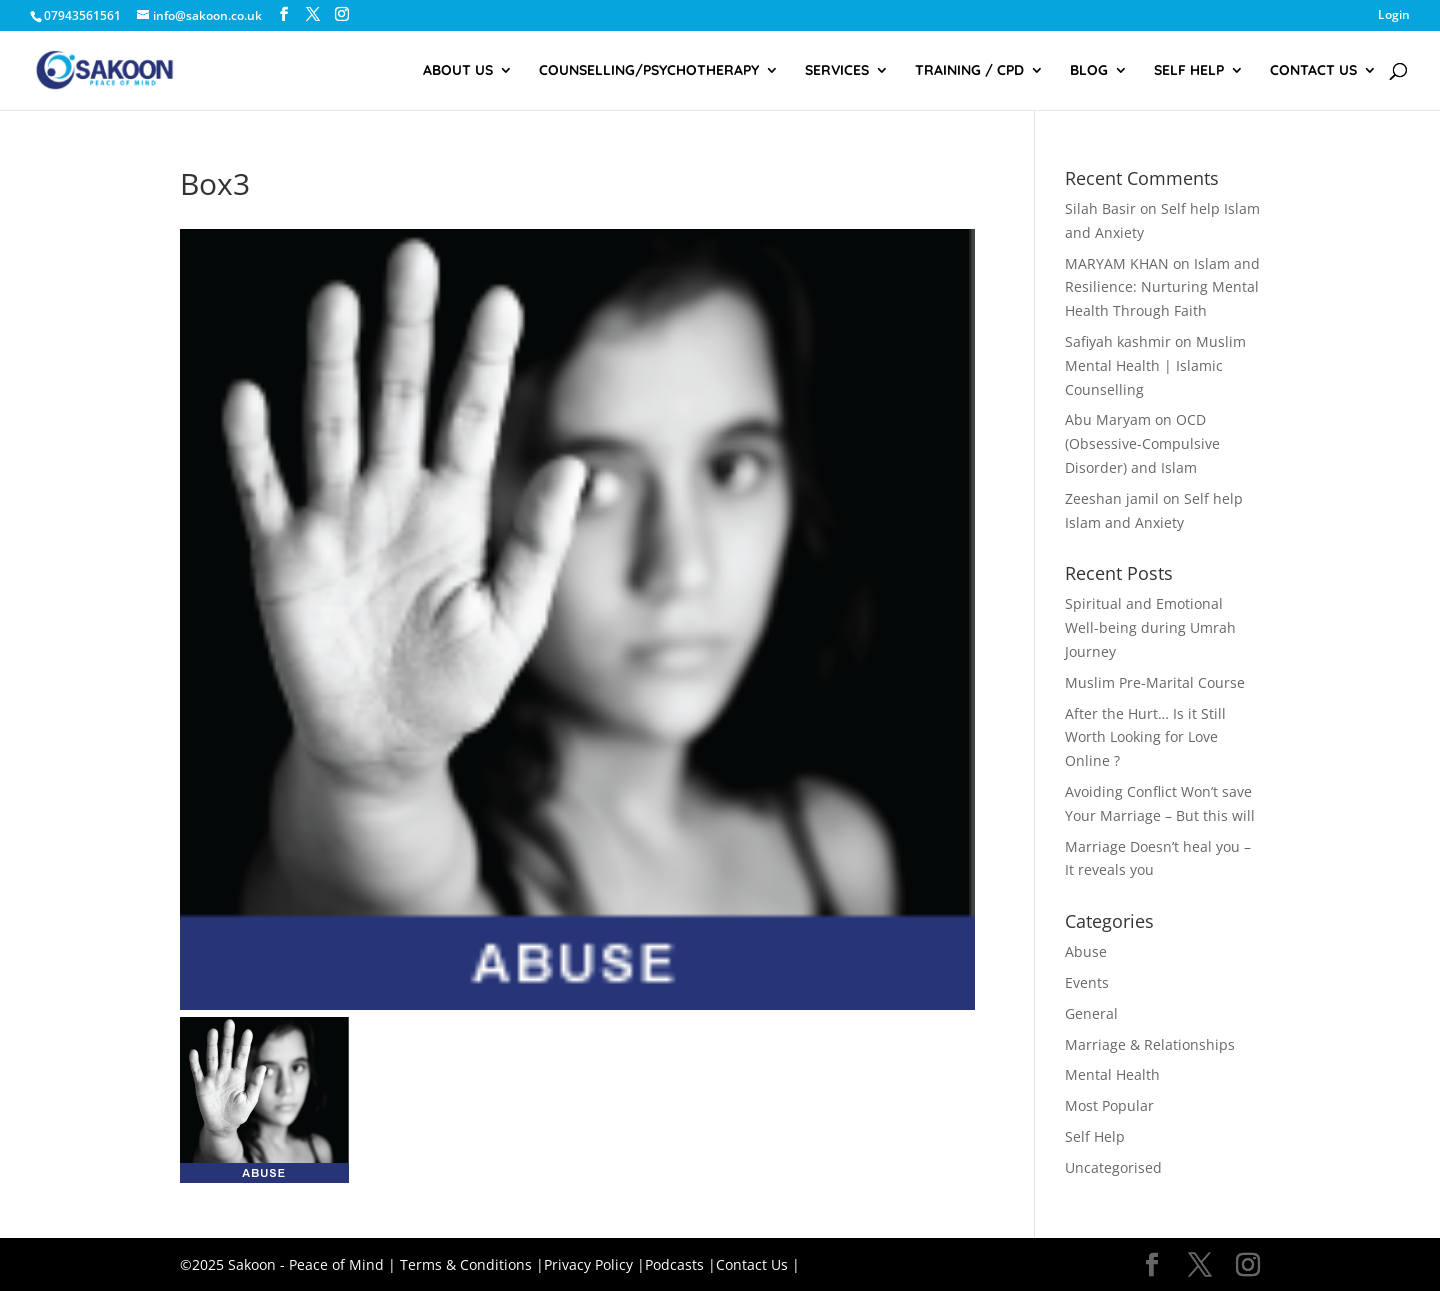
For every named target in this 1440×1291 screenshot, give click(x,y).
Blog (1089, 71)
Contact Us (1313, 71)
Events (1087, 982)
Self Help (1189, 71)
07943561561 (82, 15)
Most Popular (1109, 1105)
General (1091, 1013)
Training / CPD (969, 71)
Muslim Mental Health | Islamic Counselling (1155, 365)
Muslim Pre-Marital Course (1155, 682)
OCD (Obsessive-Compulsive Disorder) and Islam (1142, 443)
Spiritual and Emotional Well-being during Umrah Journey (1150, 627)
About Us (458, 71)
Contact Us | (758, 1264)
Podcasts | (680, 1264)
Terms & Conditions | (472, 1264)
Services (837, 71)
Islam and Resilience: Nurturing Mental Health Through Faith (1162, 287)
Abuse (1086, 951)
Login (1394, 16)
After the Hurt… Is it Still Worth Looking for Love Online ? (1145, 737)
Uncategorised (1113, 1167)
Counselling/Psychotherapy (649, 71)
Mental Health (1112, 1074)
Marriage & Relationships (1150, 1044)
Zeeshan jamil (1112, 498)
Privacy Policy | (594, 1264)
